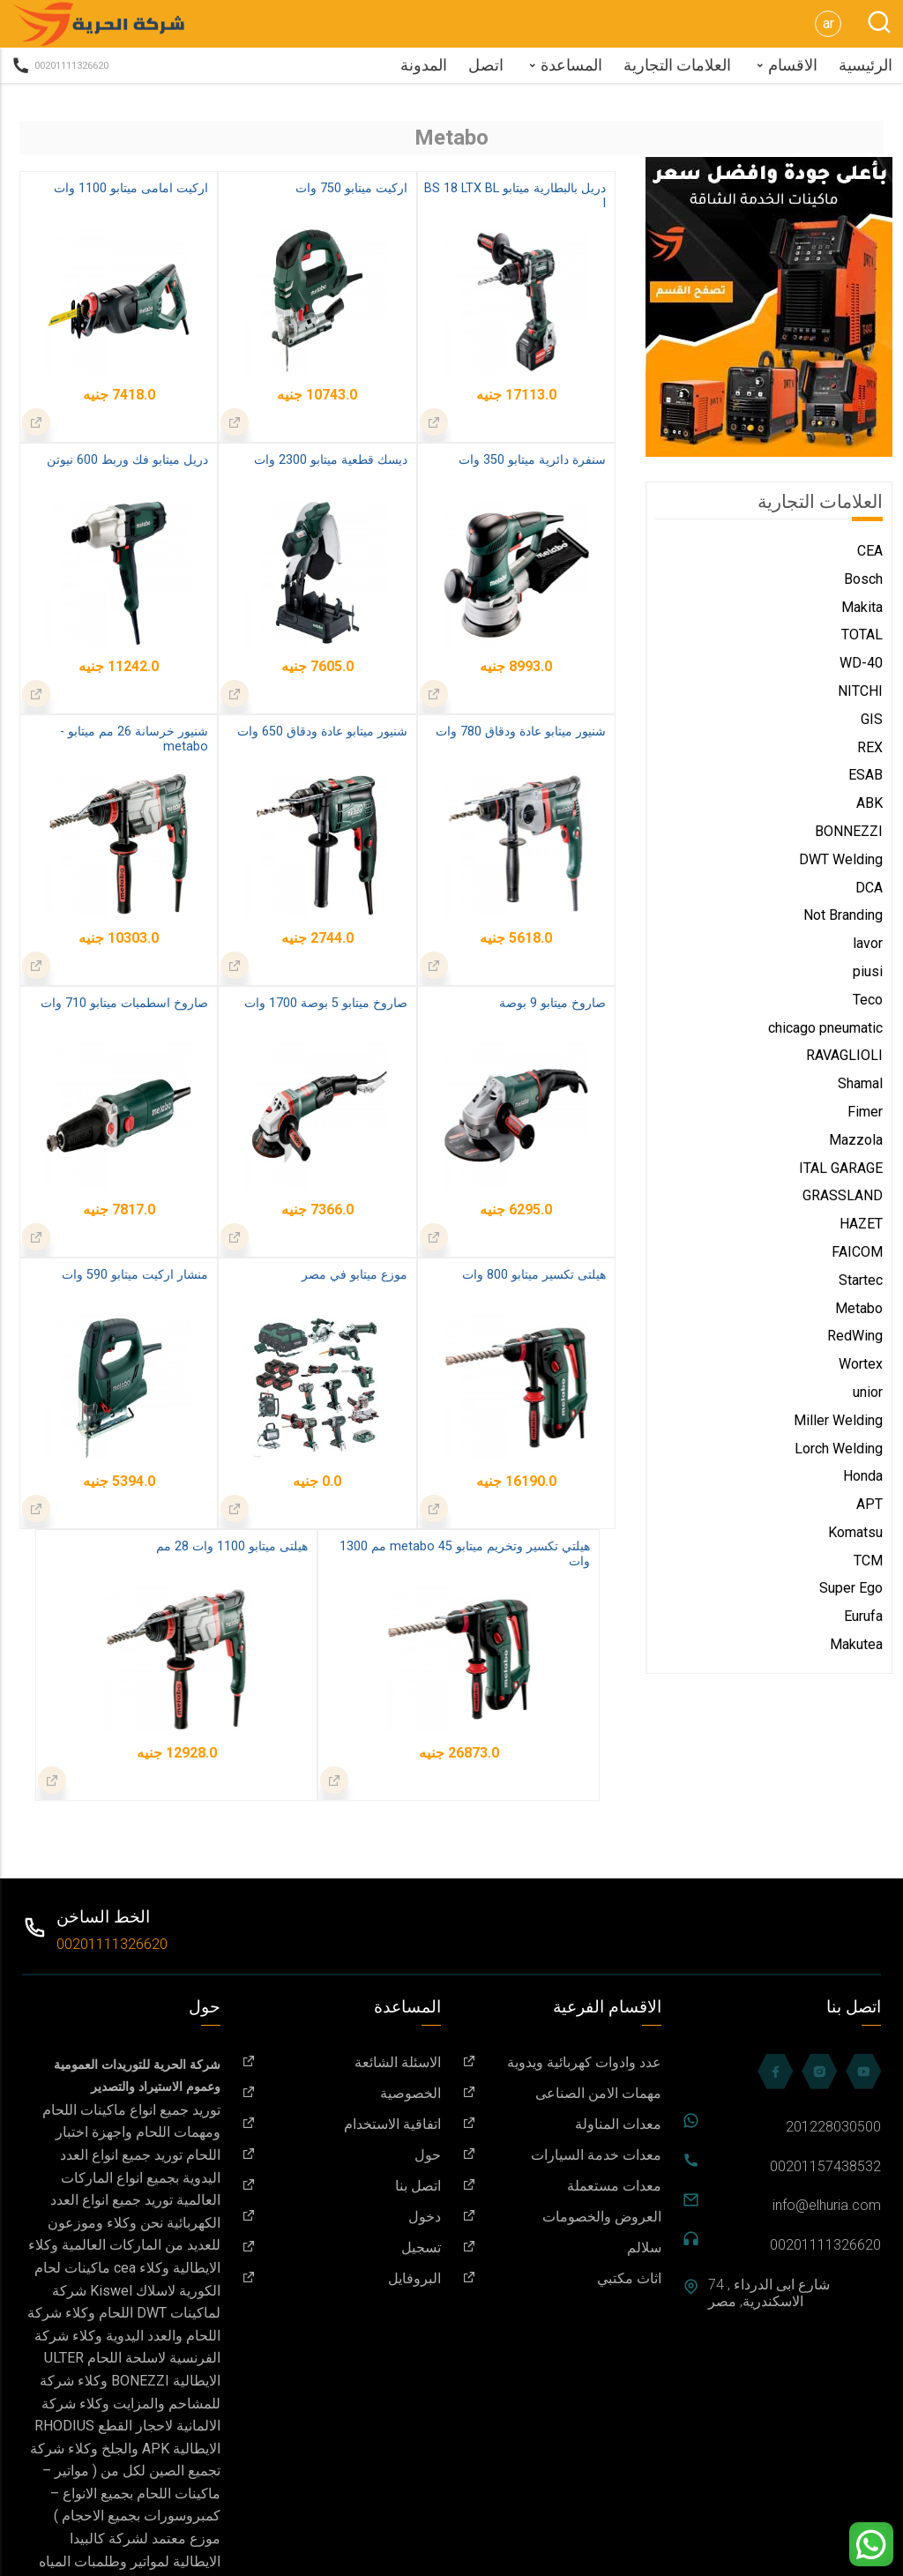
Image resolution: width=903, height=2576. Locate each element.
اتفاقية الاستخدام (341, 2124)
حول (341, 2155)
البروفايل (341, 2278)
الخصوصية (341, 2093)
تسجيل (341, 2247)
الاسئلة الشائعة (341, 2062)
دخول (341, 2216)
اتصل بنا (341, 2185)
